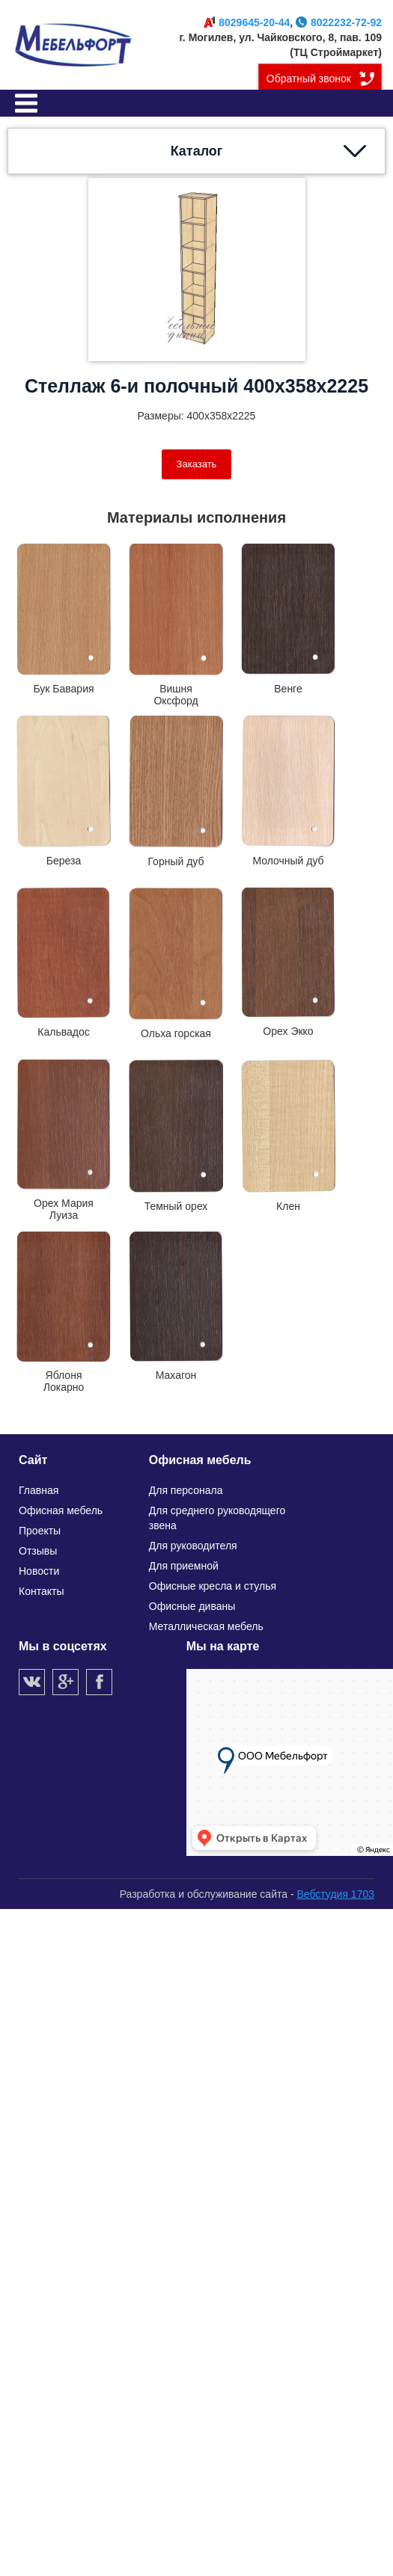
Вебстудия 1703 (335, 1894)
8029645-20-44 (247, 22)
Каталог (197, 151)
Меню (26, 103)
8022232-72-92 (339, 22)
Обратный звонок (308, 78)
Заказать (197, 464)
